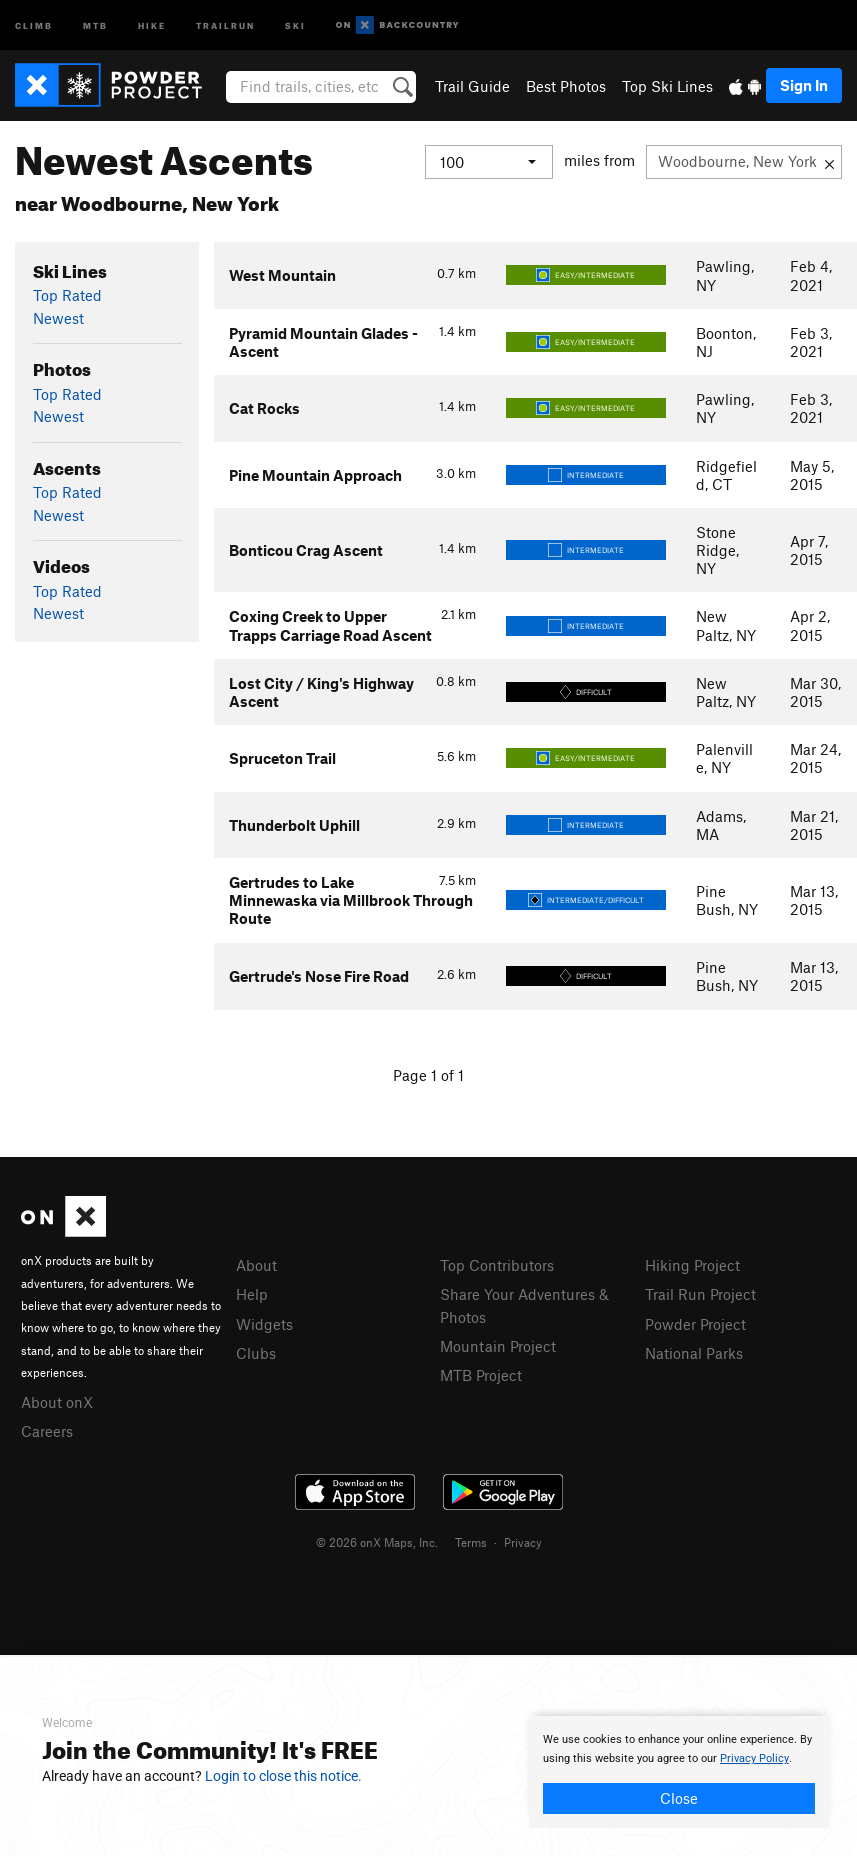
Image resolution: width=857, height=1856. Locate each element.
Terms (471, 1542)
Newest (58, 318)
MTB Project (481, 1375)
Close (679, 1798)
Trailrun (225, 24)
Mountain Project (498, 1346)
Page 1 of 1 (428, 1075)
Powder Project (695, 1324)
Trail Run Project (700, 1294)
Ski (295, 24)
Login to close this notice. (283, 1776)
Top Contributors (497, 1265)
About (256, 1265)
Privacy (523, 1542)
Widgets (264, 1324)
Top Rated (67, 295)
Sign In (804, 85)
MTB (95, 24)
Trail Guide (472, 86)
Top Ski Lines (667, 86)
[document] (679, 1772)
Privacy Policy (754, 1758)
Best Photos (566, 86)
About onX (57, 1402)
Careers (47, 1431)
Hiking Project (692, 1265)
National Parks (694, 1353)
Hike (152, 24)
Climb (34, 24)
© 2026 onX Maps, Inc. (377, 1542)
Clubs (256, 1353)
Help (252, 1294)
